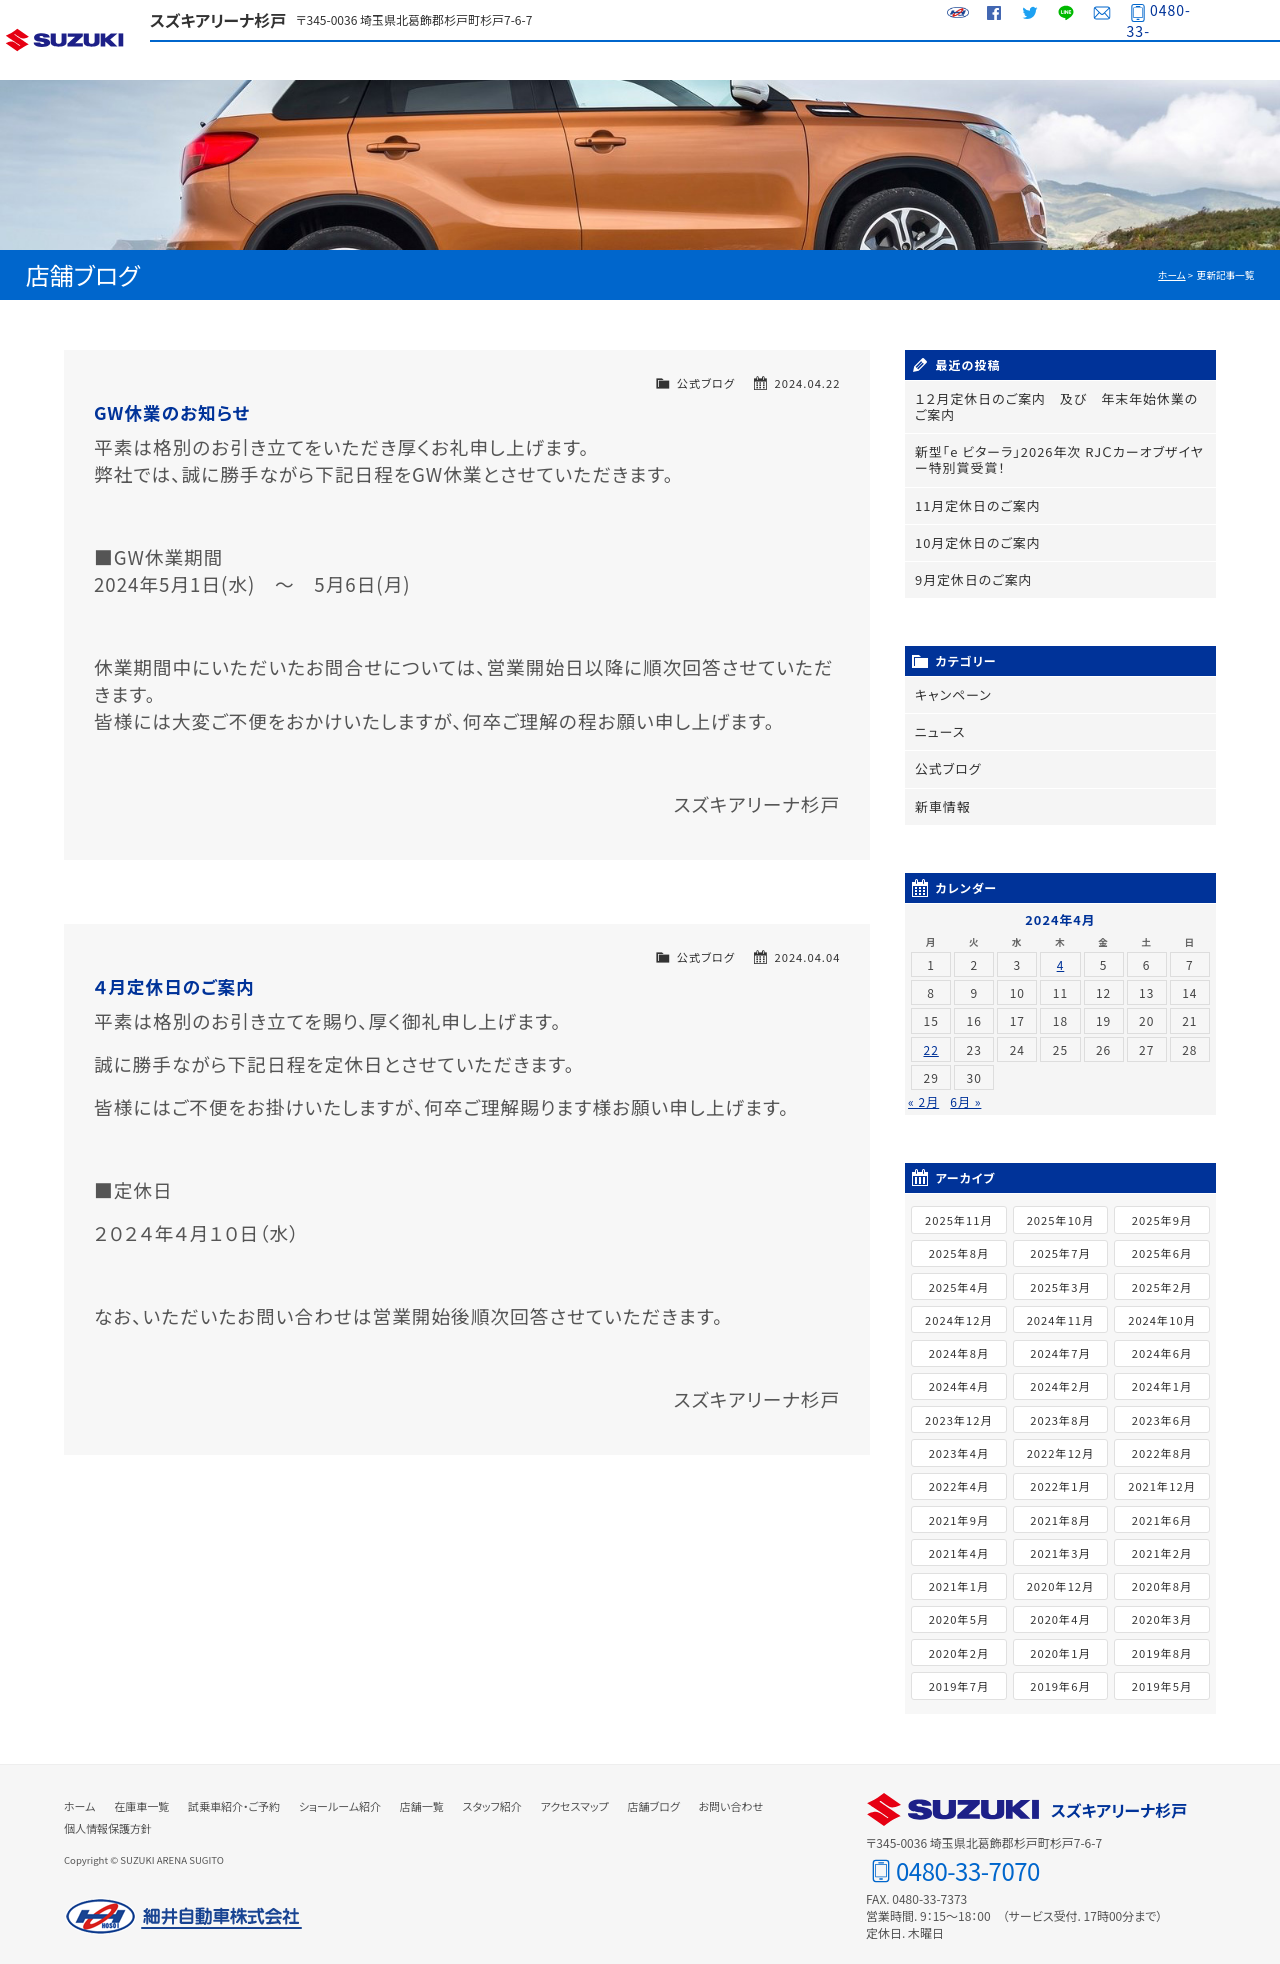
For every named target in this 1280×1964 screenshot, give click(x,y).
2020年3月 (1162, 1607)
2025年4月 (959, 1274)
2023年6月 (1162, 1407)
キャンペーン (951, 686)
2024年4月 (959, 1374)
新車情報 (941, 794)
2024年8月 (959, 1340)
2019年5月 (1162, 1673)
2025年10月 (1061, 1207)
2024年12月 (959, 1307)
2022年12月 (1061, 1440)
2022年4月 (959, 1474)
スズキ (75, 40)
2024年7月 (1060, 1340)
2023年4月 (959, 1440)
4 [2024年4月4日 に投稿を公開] (1061, 951)
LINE (1061, 20)
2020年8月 (1162, 1573)
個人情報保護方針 (108, 1815)
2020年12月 (1061, 1573)
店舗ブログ (1209, 60)
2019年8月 (1162, 1640)
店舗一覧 (786, 60)
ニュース (938, 722)
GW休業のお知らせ (172, 412)
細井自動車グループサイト (953, 20)
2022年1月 (1060, 1474)
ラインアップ (220, 60)
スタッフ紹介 (927, 60)
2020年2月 (959, 1640)
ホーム (1171, 275)
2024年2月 (1060, 1374)
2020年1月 (1060, 1640)
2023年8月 (1060, 1407)
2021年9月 (959, 1507)
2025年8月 (959, 1241)
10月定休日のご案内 (973, 536)
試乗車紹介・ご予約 (503, 60)
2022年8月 (1162, 1440)
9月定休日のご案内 (970, 572)
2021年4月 (959, 1540)
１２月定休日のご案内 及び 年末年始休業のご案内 (1059, 406)
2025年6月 (1162, 1241)
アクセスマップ (1068, 60)
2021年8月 (1060, 1507)
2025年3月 (1060, 1274)
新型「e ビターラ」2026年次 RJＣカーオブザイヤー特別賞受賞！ (1056, 457)
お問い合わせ (1097, 20)
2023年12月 (959, 1407)
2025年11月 (959, 1207)
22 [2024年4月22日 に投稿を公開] (930, 1036)
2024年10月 (1162, 1307)
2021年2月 (1162, 1540)
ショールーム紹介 (644, 60)
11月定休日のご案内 (973, 500)
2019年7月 (959, 1673)
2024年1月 (1162, 1374)
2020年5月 (959, 1607)
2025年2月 (1162, 1274)
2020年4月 (1060, 1607)
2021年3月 (1060, 1540)
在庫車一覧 (362, 60)
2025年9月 (1162, 1207)
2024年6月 (1162, 1340)
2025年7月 (1060, 1241)
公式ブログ (706, 383)
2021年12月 (1162, 1474)
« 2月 (923, 1089)
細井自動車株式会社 (184, 1904)
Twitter (1025, 20)
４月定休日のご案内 (174, 986)
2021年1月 (959, 1573)
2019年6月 (1060, 1673)
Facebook (989, 20)
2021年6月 (1162, 1507)
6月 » (965, 1089)
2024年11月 (1061, 1307)
